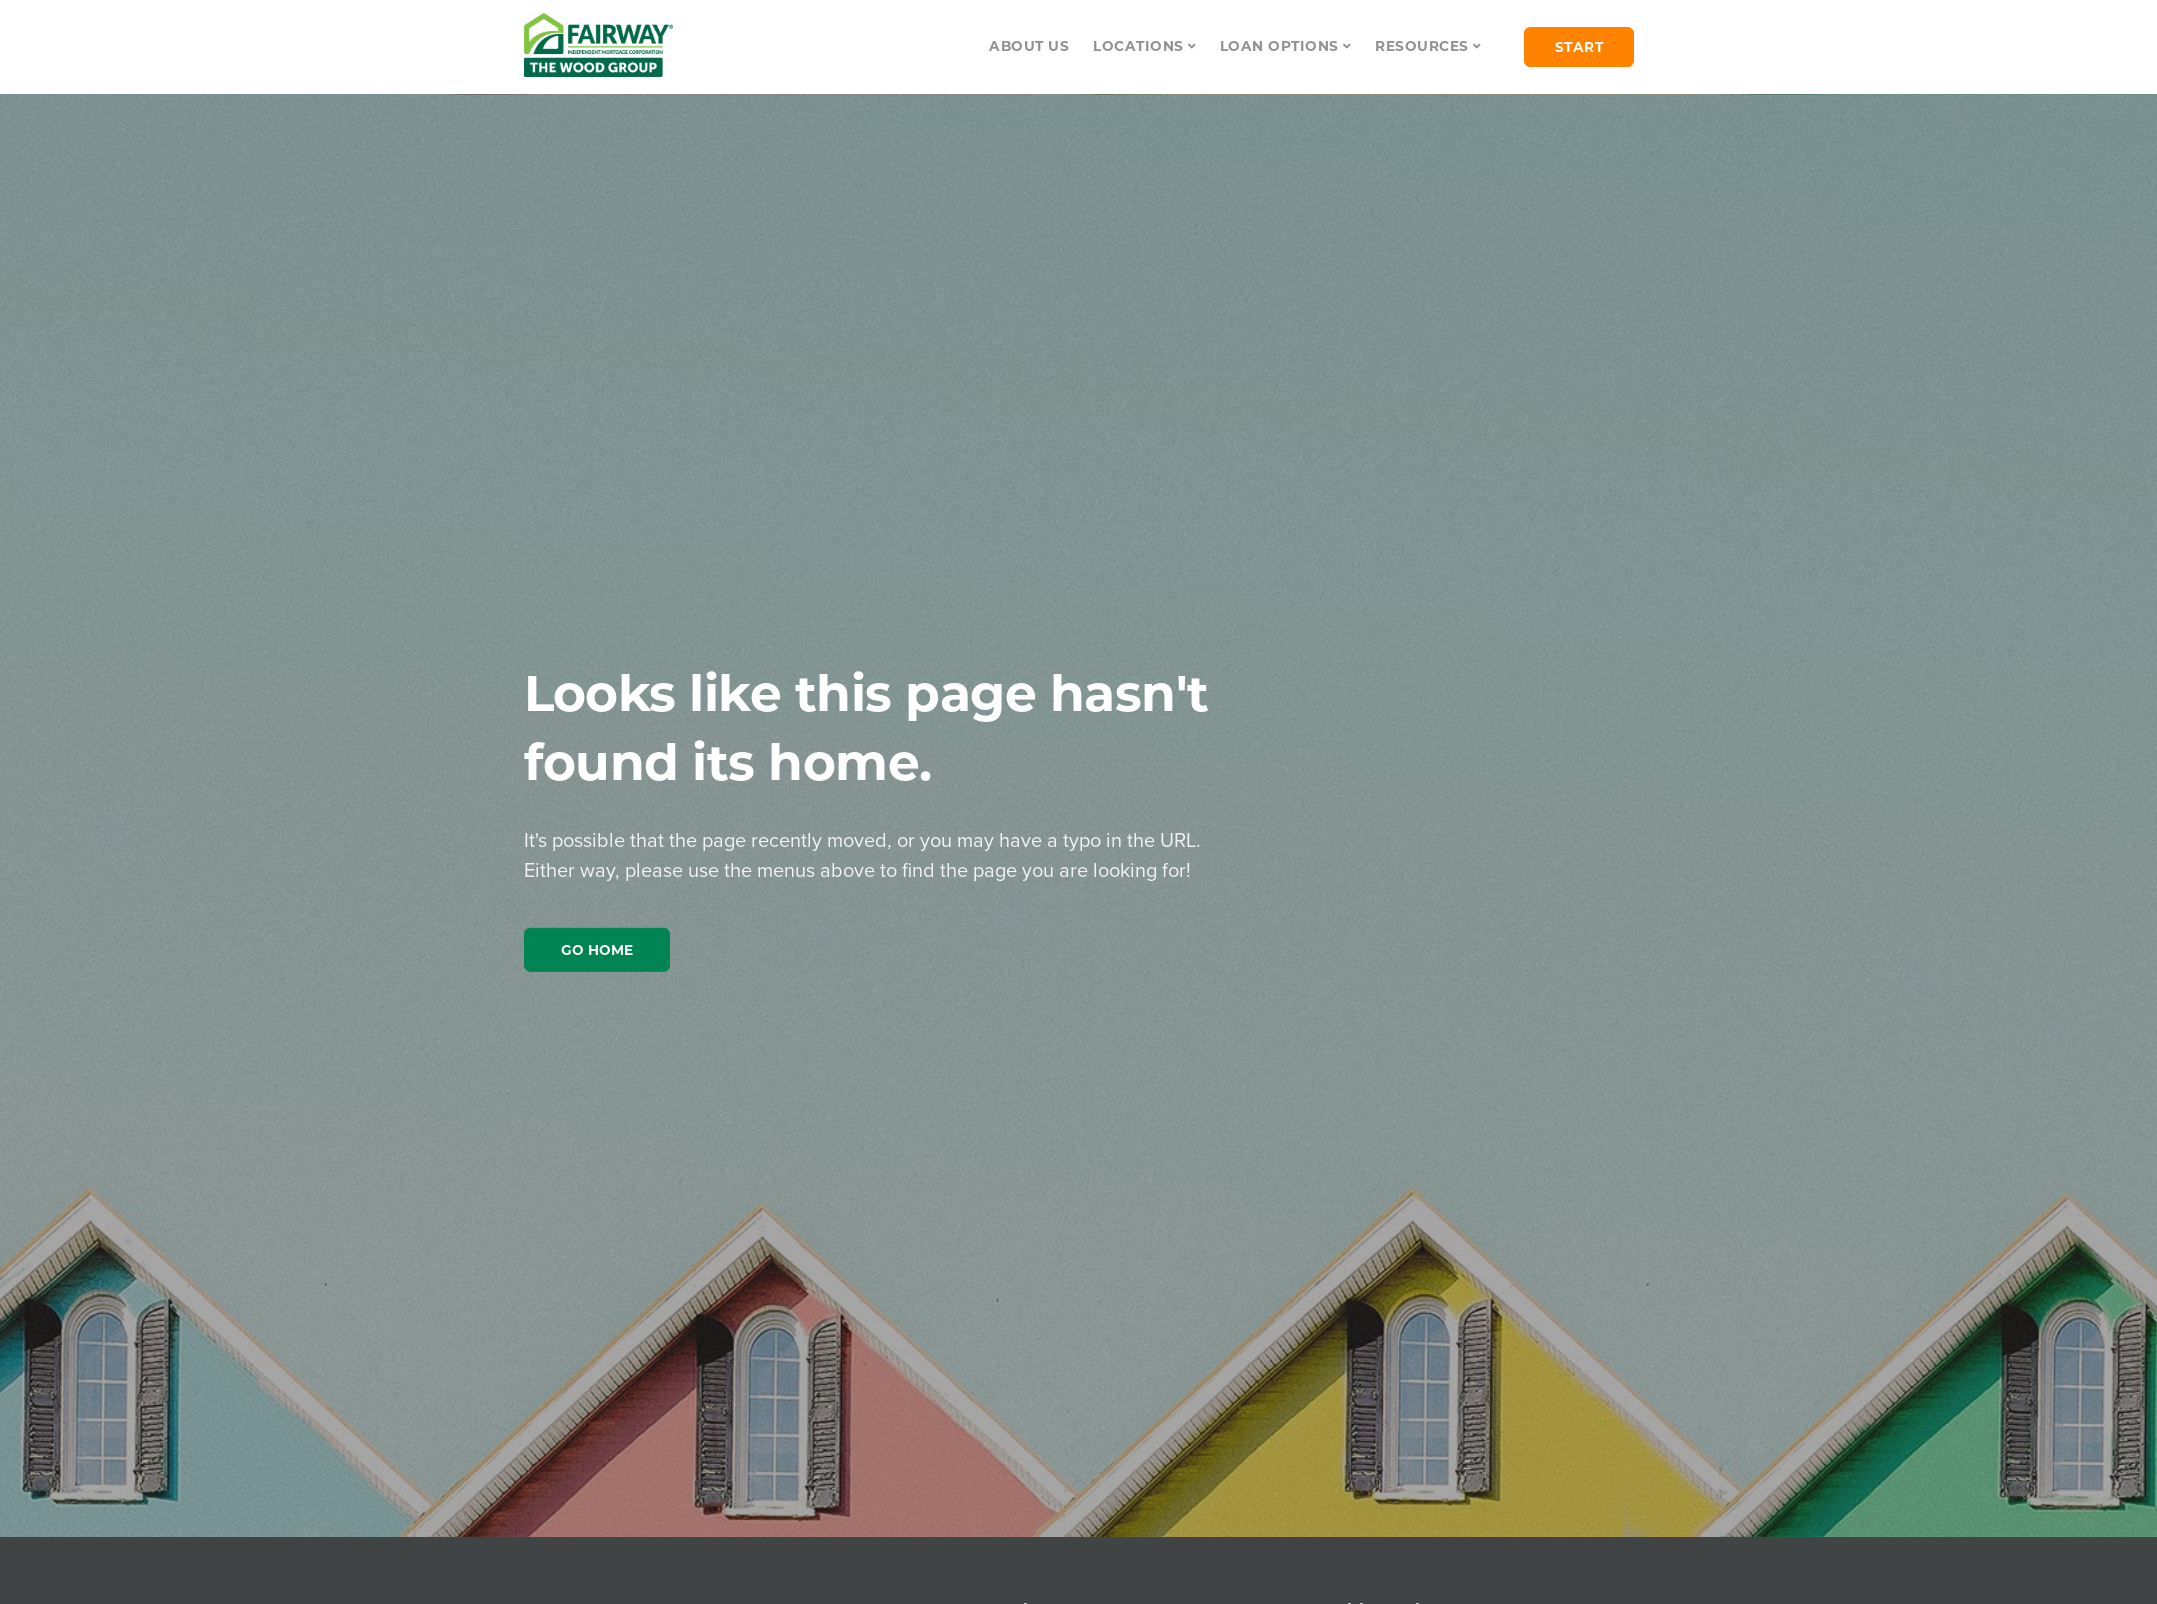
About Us (1029, 46)
